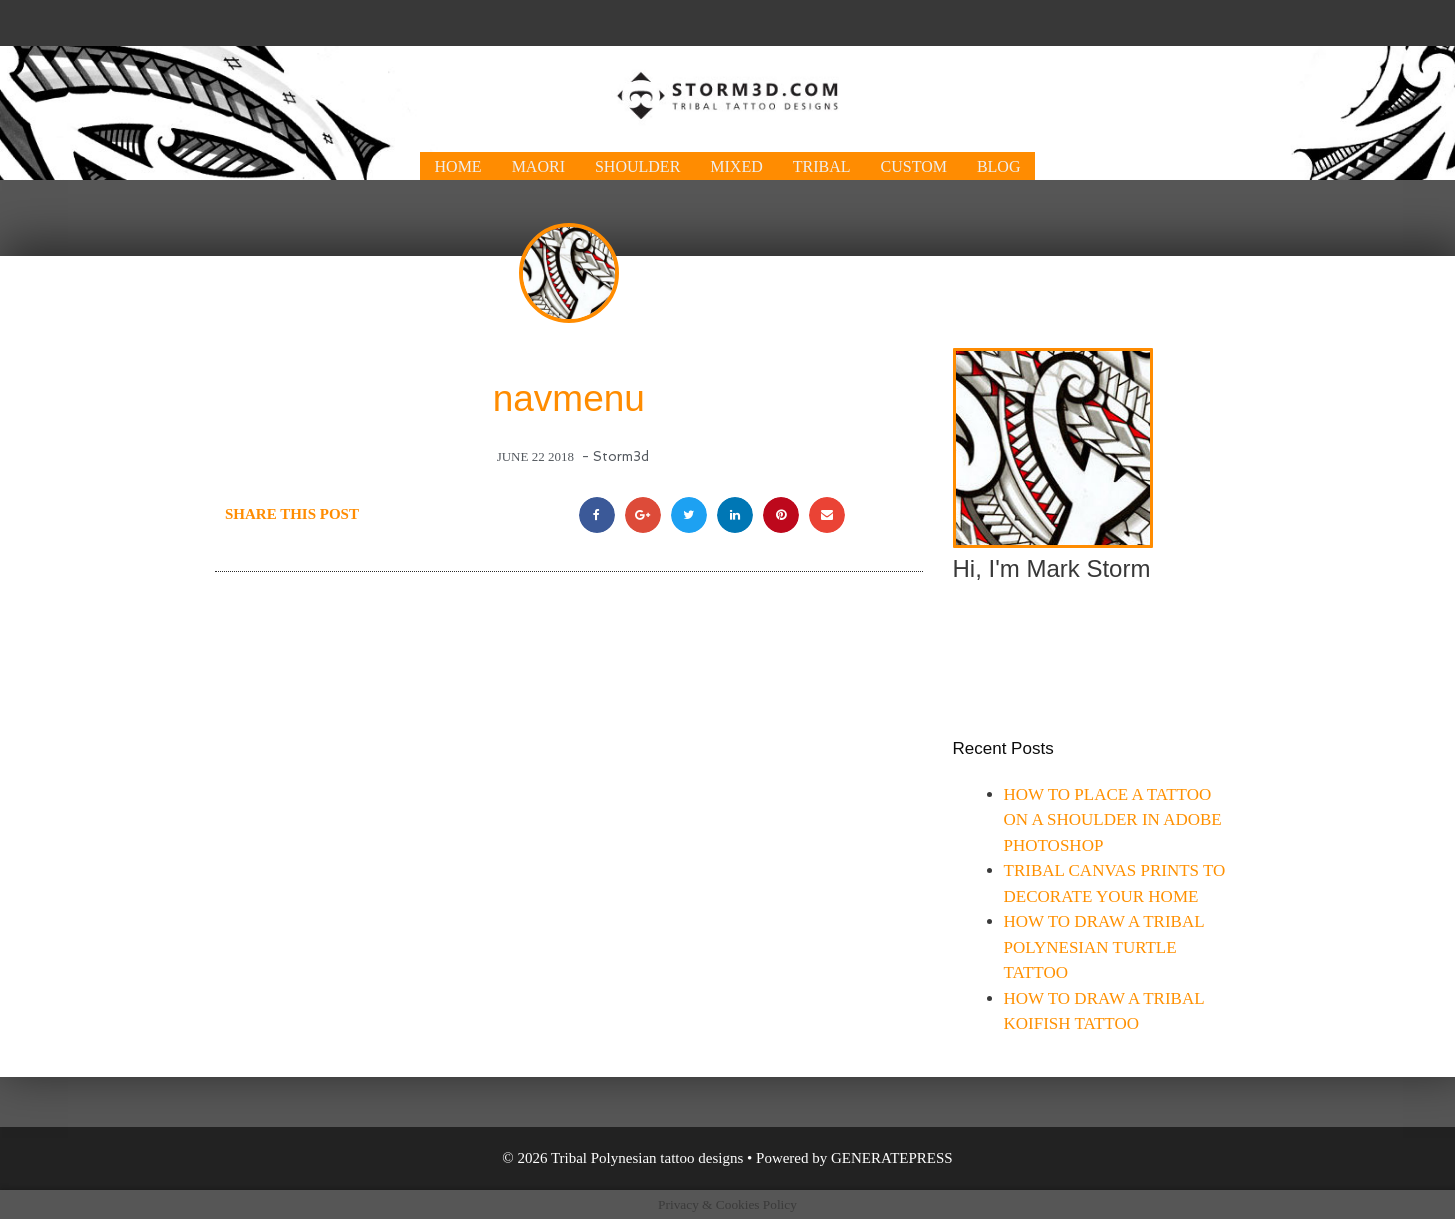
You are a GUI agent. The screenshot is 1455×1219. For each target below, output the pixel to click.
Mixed (736, 166)
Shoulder (637, 166)
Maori (538, 166)
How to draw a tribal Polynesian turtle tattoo (1104, 947)
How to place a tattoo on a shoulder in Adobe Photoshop (1113, 820)
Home (458, 166)
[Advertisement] (728, 20)
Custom (914, 166)
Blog (999, 166)
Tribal (822, 166)
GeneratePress (892, 1158)
